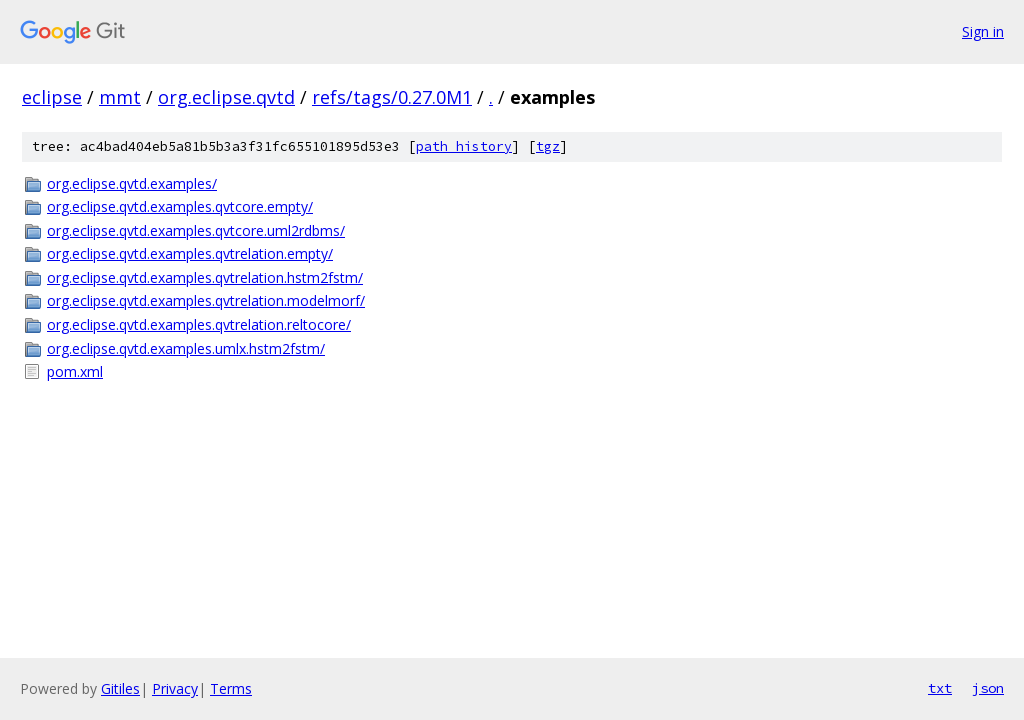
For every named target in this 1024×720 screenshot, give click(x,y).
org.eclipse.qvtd (226, 97)
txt (940, 688)
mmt (120, 97)
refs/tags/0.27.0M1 (392, 97)
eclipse (52, 97)
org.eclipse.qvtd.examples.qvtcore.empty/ (180, 206)
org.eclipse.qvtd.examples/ (132, 183)
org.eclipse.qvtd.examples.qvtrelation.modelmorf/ (206, 300)
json (988, 688)
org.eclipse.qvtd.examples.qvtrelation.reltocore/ (199, 324)
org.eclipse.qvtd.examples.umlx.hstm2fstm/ (186, 348)
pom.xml (75, 371)
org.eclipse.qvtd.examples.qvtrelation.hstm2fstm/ (205, 277)
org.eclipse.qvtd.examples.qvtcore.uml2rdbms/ (196, 230)
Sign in (983, 31)
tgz (548, 146)
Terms (231, 688)
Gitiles (120, 688)
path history (464, 146)
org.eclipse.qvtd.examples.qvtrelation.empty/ (190, 253)
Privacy (175, 688)
